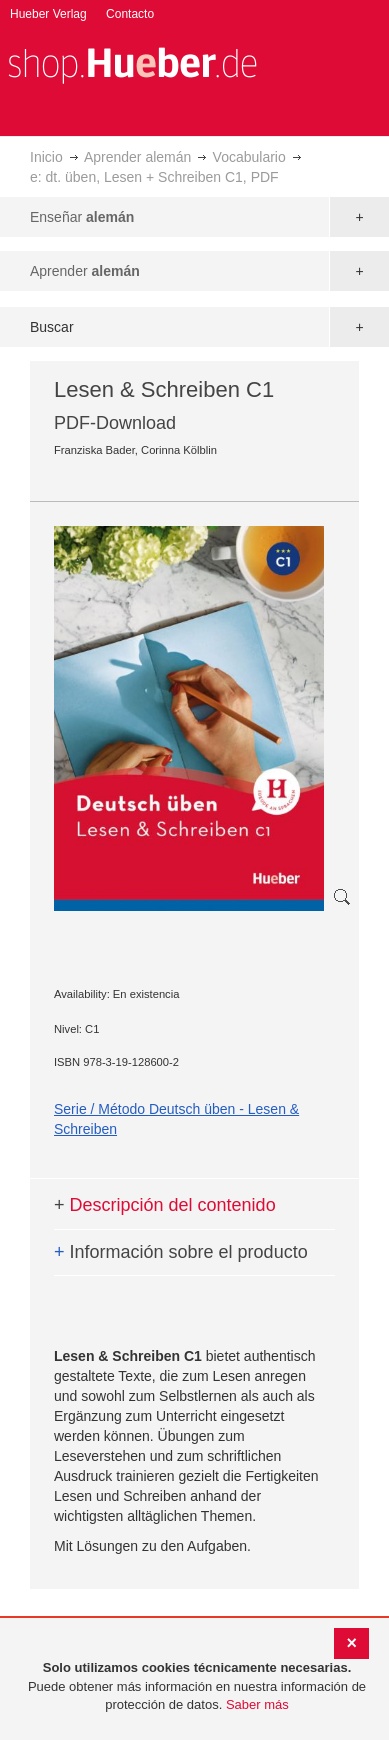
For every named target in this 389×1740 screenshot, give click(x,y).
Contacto (130, 14)
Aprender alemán (137, 157)
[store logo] (132, 63)
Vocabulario (249, 157)
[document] (197, 1687)
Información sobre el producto (181, 1252)
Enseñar (82, 217)
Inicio (46, 157)
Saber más (257, 1704)
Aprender (85, 271)
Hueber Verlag (48, 14)
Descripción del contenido (165, 1205)
